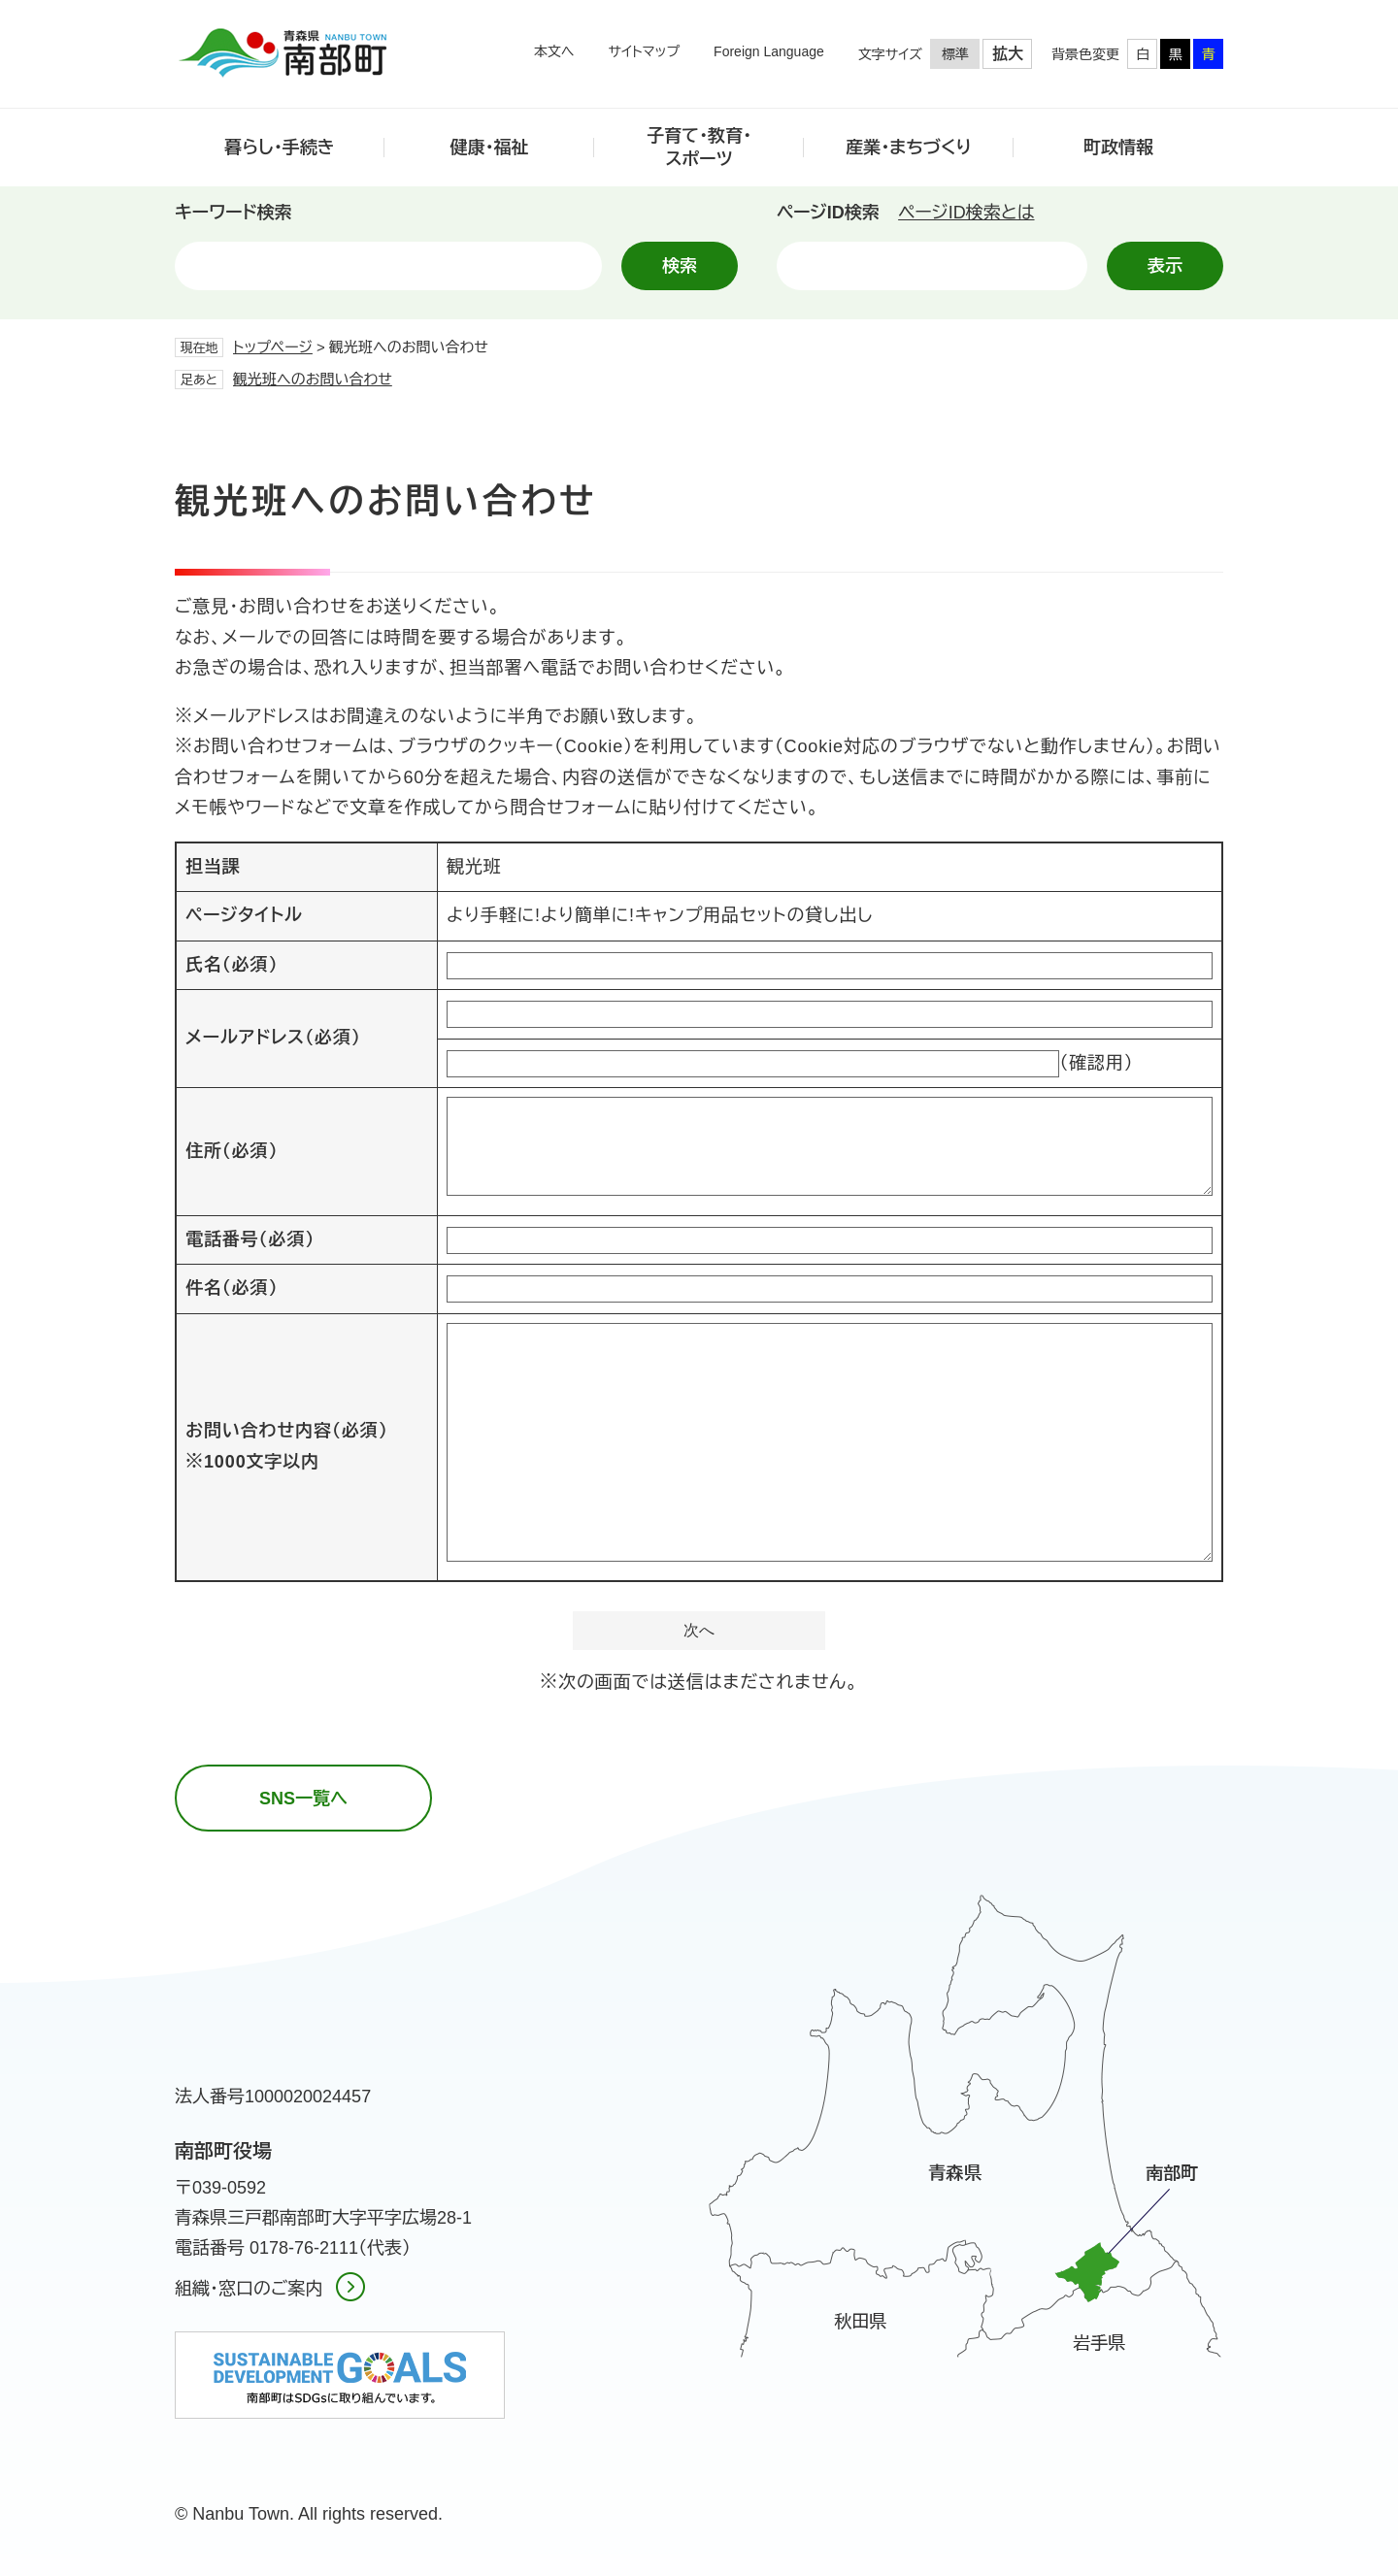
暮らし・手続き (279, 147)
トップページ (273, 347)
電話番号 (250, 1239)
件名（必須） (231, 1288)
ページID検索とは (966, 212)
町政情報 (1118, 147)
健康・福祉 (489, 147)
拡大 (1007, 54)
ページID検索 (828, 212)
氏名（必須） (231, 964)
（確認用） (1096, 1063)
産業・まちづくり (909, 147)
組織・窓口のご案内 (248, 2288)
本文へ (554, 51)
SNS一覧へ (303, 1798)
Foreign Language (769, 51)
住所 (231, 1151)
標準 (955, 54)
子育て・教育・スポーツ (699, 147)
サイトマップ (644, 51)
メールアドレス (273, 1037)
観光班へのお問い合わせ (312, 379)
